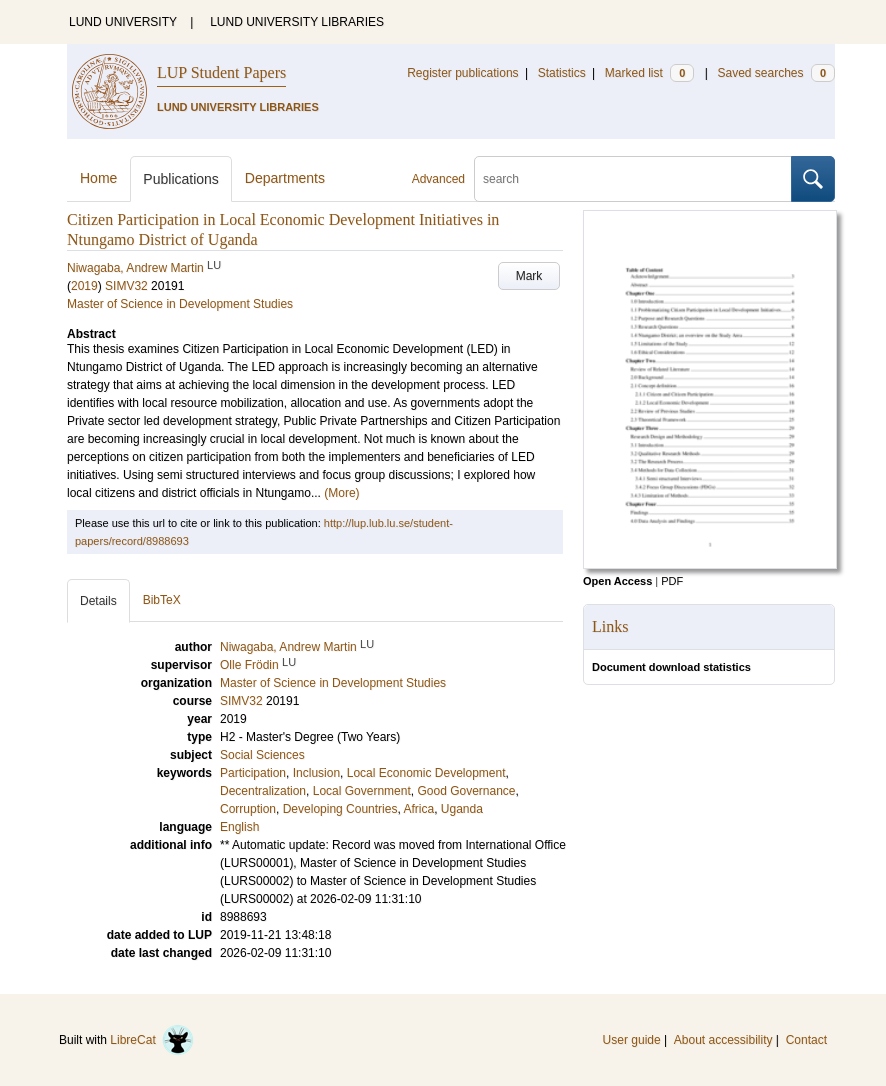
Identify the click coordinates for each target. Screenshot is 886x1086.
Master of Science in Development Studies (180, 304)
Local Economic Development (426, 773)
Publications (181, 179)
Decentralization (263, 791)
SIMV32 (126, 286)
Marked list (649, 73)
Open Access (617, 581)
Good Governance (466, 791)
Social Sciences (262, 755)
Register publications (462, 73)
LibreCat (152, 1040)
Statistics (562, 73)
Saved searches (776, 73)
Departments (285, 178)
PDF (672, 581)
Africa (418, 809)
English (239, 827)
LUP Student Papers (221, 72)
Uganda (462, 809)
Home (98, 178)
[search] (633, 179)
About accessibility (723, 1040)
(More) (341, 493)
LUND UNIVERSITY (123, 22)
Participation (253, 773)
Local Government (362, 791)
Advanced (438, 179)
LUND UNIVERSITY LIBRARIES (297, 22)
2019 (84, 286)
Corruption (248, 809)
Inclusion (316, 773)
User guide (632, 1040)
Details (98, 601)
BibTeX (162, 600)
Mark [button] (529, 276)
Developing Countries (340, 809)
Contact (806, 1040)
